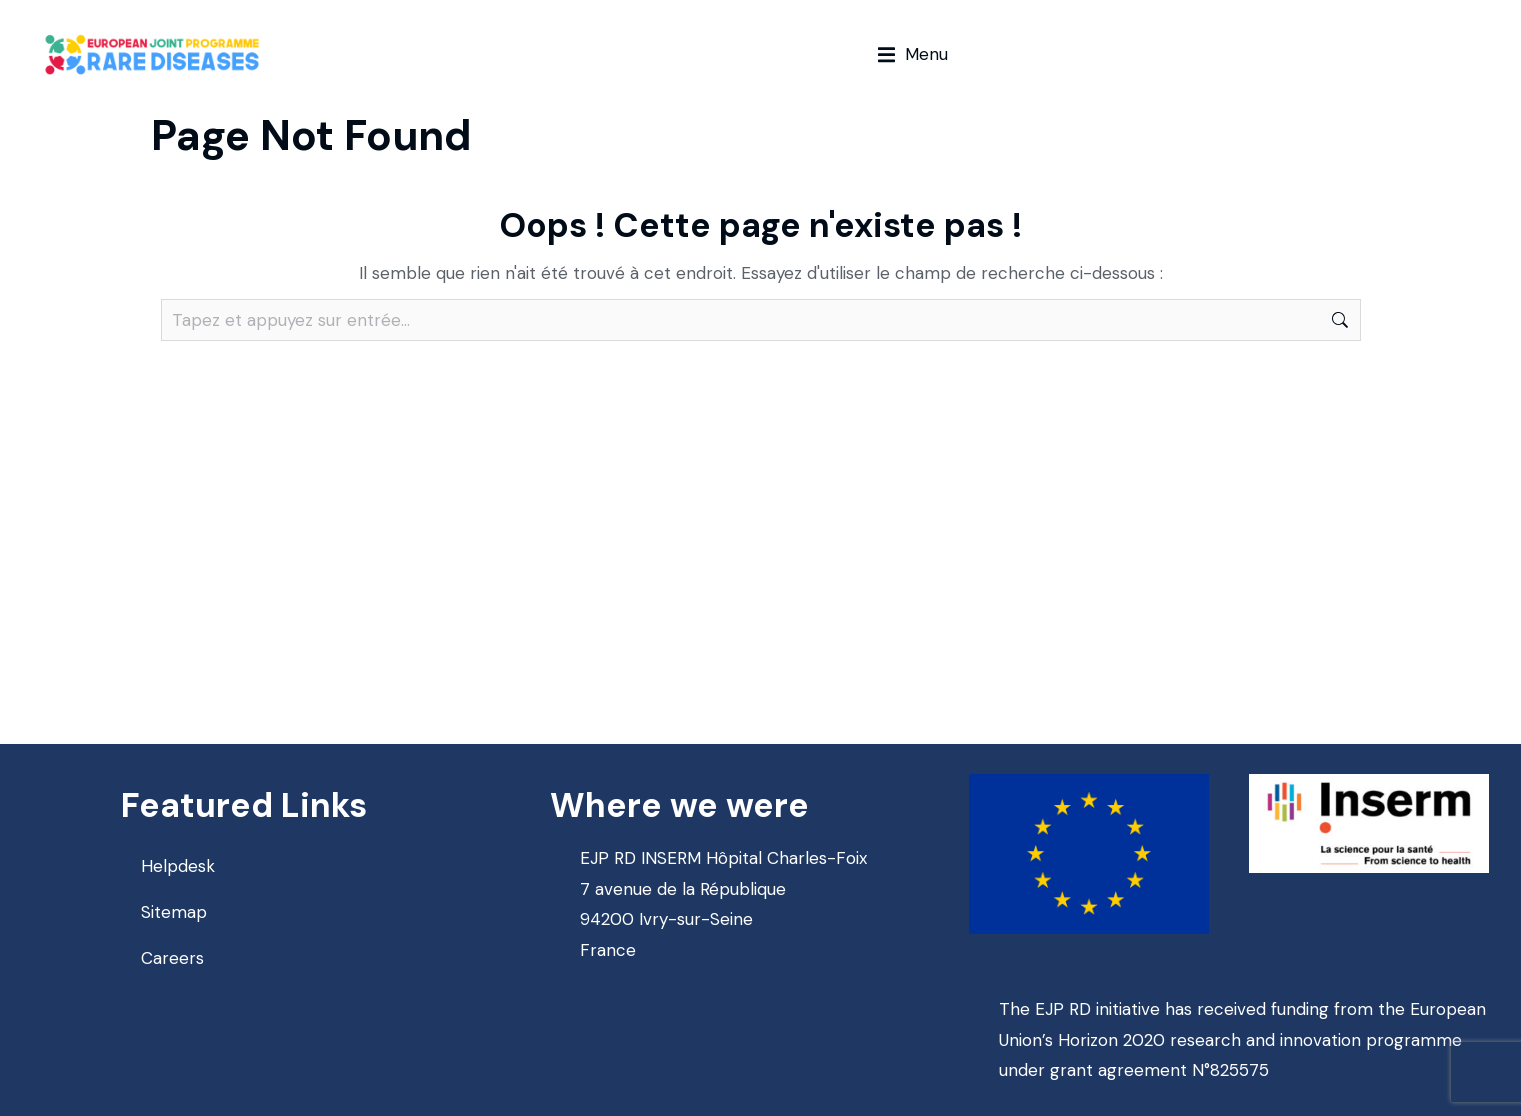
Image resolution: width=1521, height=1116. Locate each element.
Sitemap (174, 912)
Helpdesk (178, 866)
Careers (172, 958)
